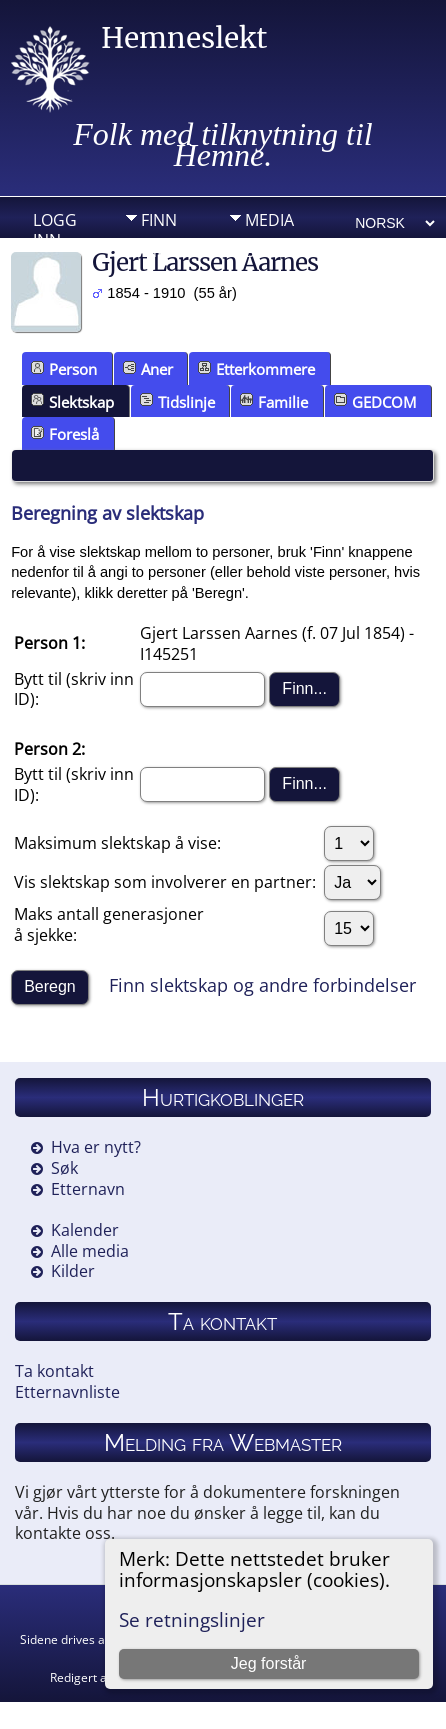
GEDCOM (375, 402)
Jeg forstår (269, 1663)
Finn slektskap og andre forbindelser (262, 985)
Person (64, 369)
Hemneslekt (184, 38)
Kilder (73, 1271)
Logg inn (55, 225)
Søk (64, 1168)
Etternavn (88, 1189)
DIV (258, 251)
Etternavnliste (67, 1392)
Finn (159, 220)
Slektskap (72, 402)
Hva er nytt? (96, 1147)
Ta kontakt (54, 1371)
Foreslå (65, 434)
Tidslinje (177, 402)
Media (269, 220)
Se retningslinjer (192, 1619)
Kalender (85, 1230)
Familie (274, 402)
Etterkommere (256, 369)
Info (159, 251)
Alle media (90, 1251)
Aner (148, 369)
